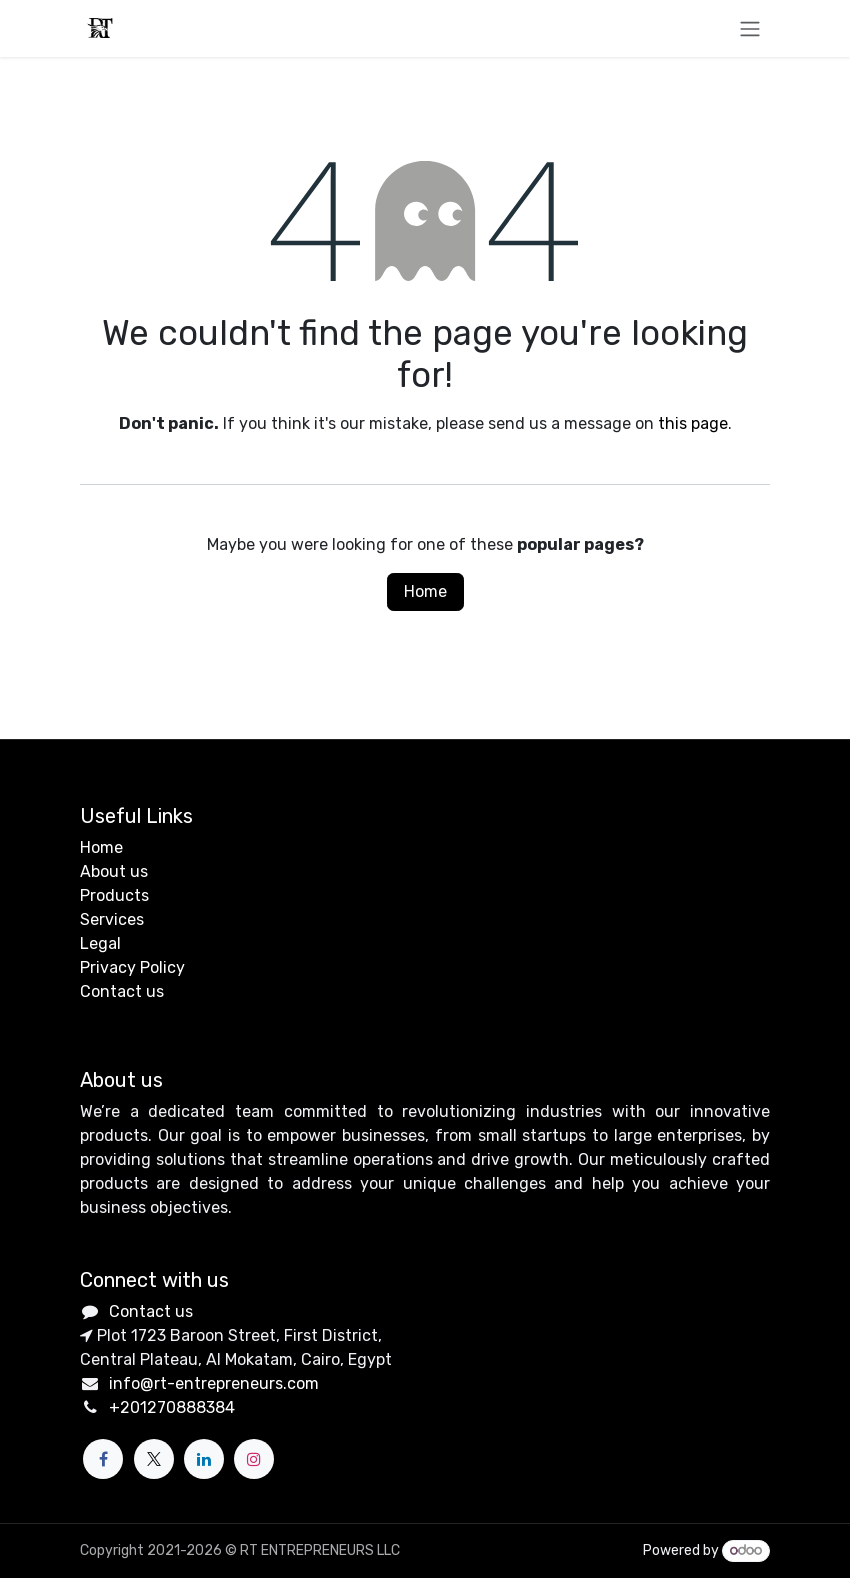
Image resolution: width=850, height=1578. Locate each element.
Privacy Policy (132, 967)
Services (112, 919)
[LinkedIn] (204, 1459)
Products (114, 895)
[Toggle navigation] (750, 28)
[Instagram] (254, 1459)
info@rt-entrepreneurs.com (214, 1383)
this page (693, 423)
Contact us (122, 991)
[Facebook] (103, 1459)
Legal (100, 943)
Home (425, 591)
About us (114, 871)
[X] (154, 1459)
